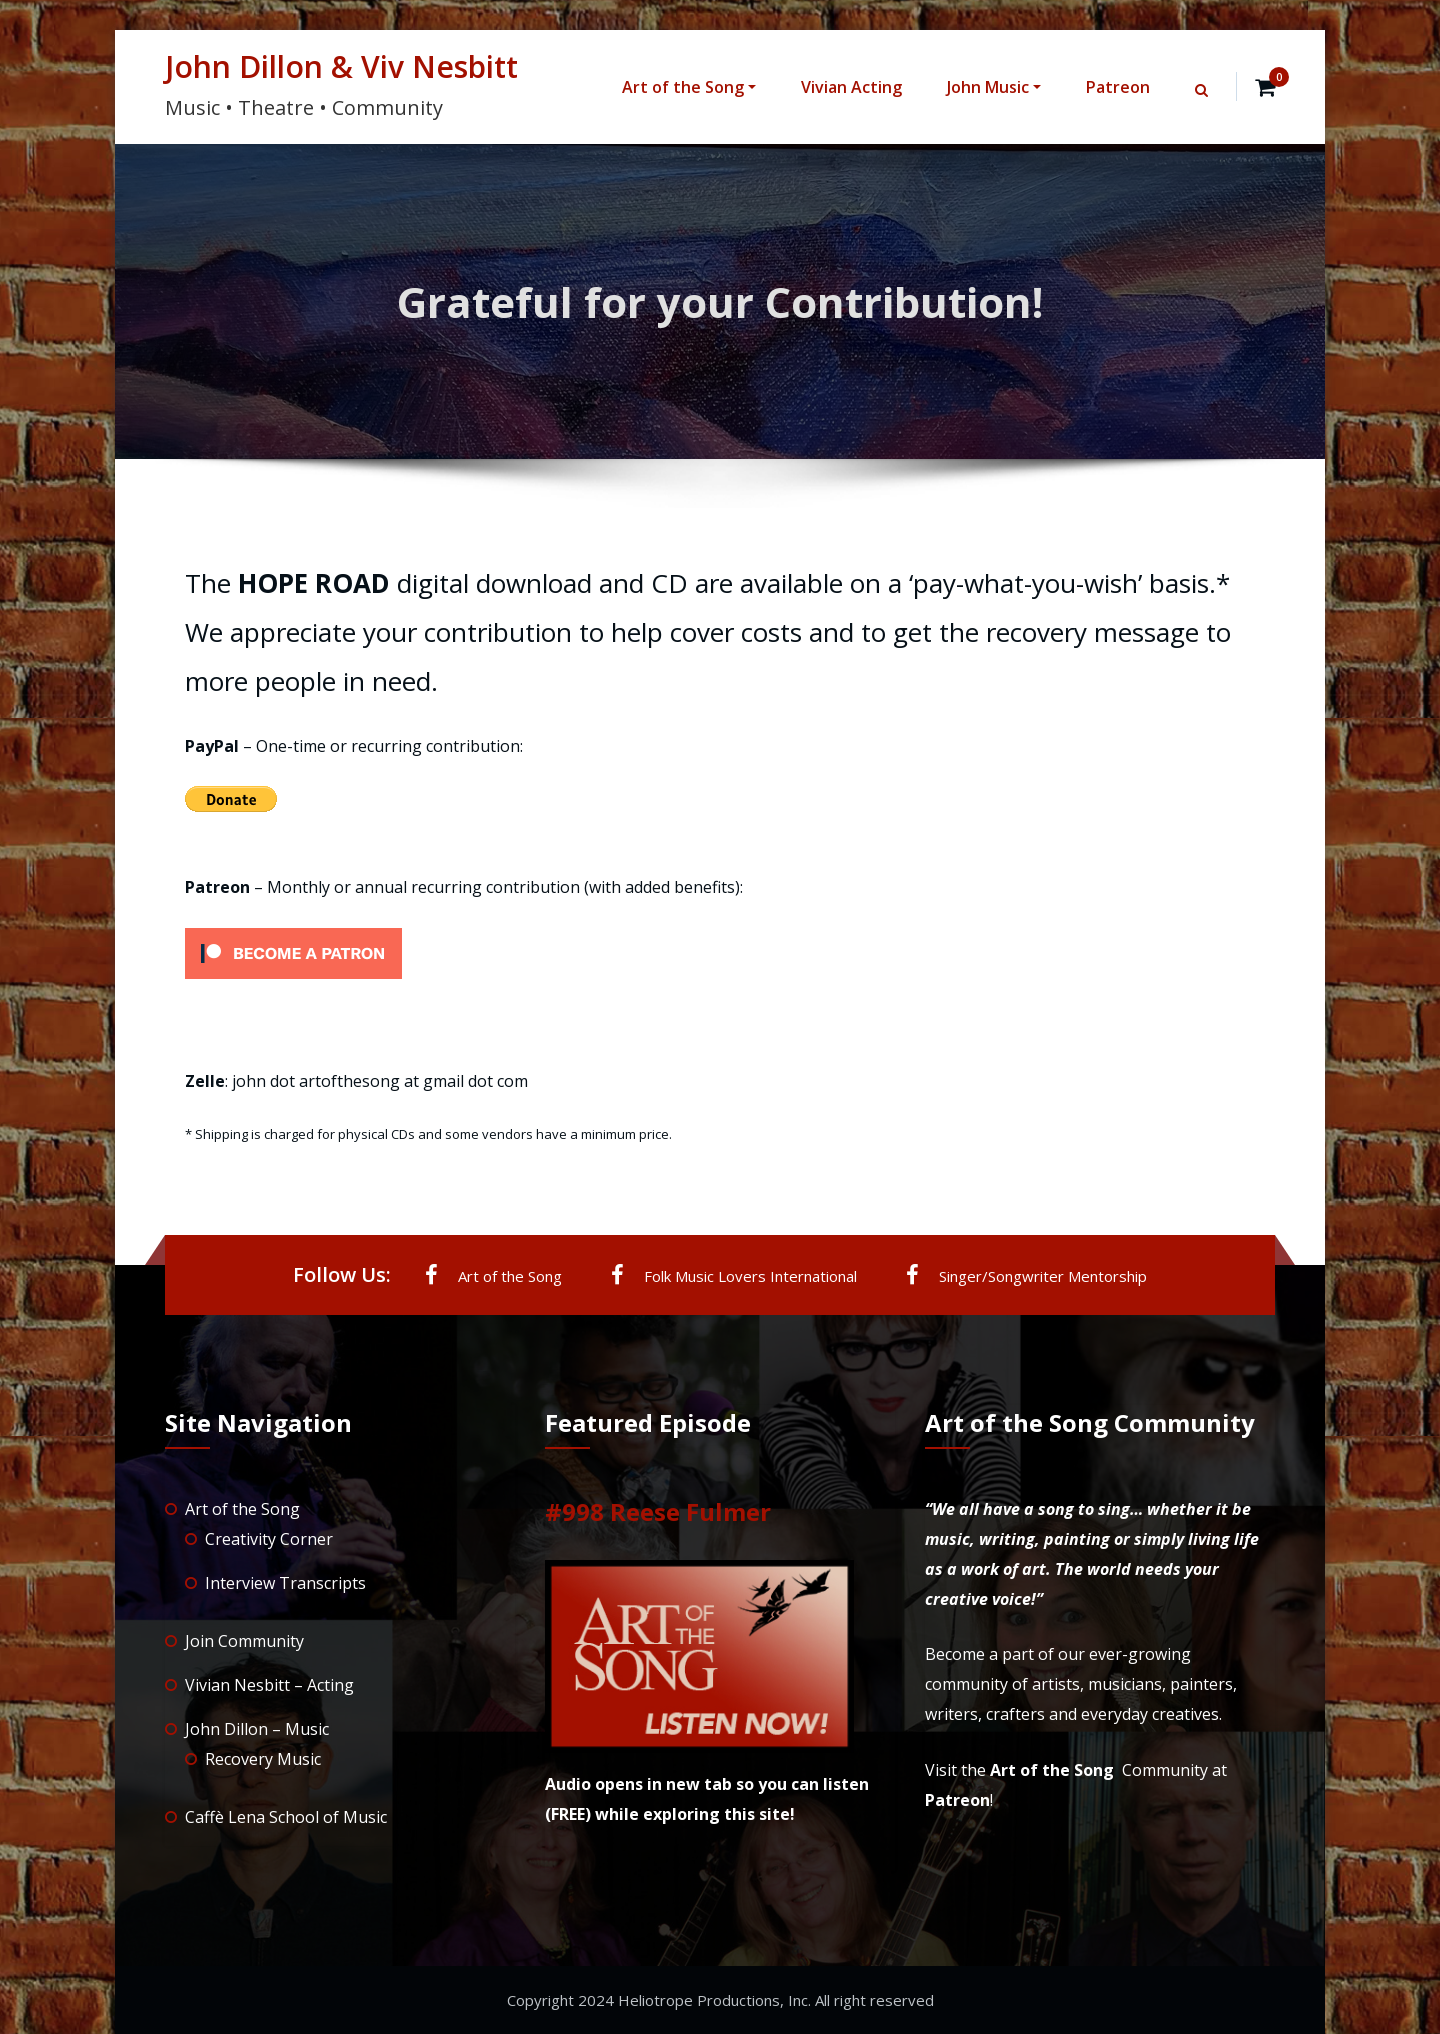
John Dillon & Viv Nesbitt (341, 66)
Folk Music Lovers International (734, 1275)
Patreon (1118, 87)
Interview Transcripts (285, 1583)
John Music (994, 87)
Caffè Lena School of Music (286, 1817)
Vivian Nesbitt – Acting (269, 1685)
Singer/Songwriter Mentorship (1026, 1275)
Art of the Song (689, 87)
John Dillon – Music (257, 1729)
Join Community (244, 1641)
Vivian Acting (851, 87)
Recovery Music (263, 1759)
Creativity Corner (269, 1539)
